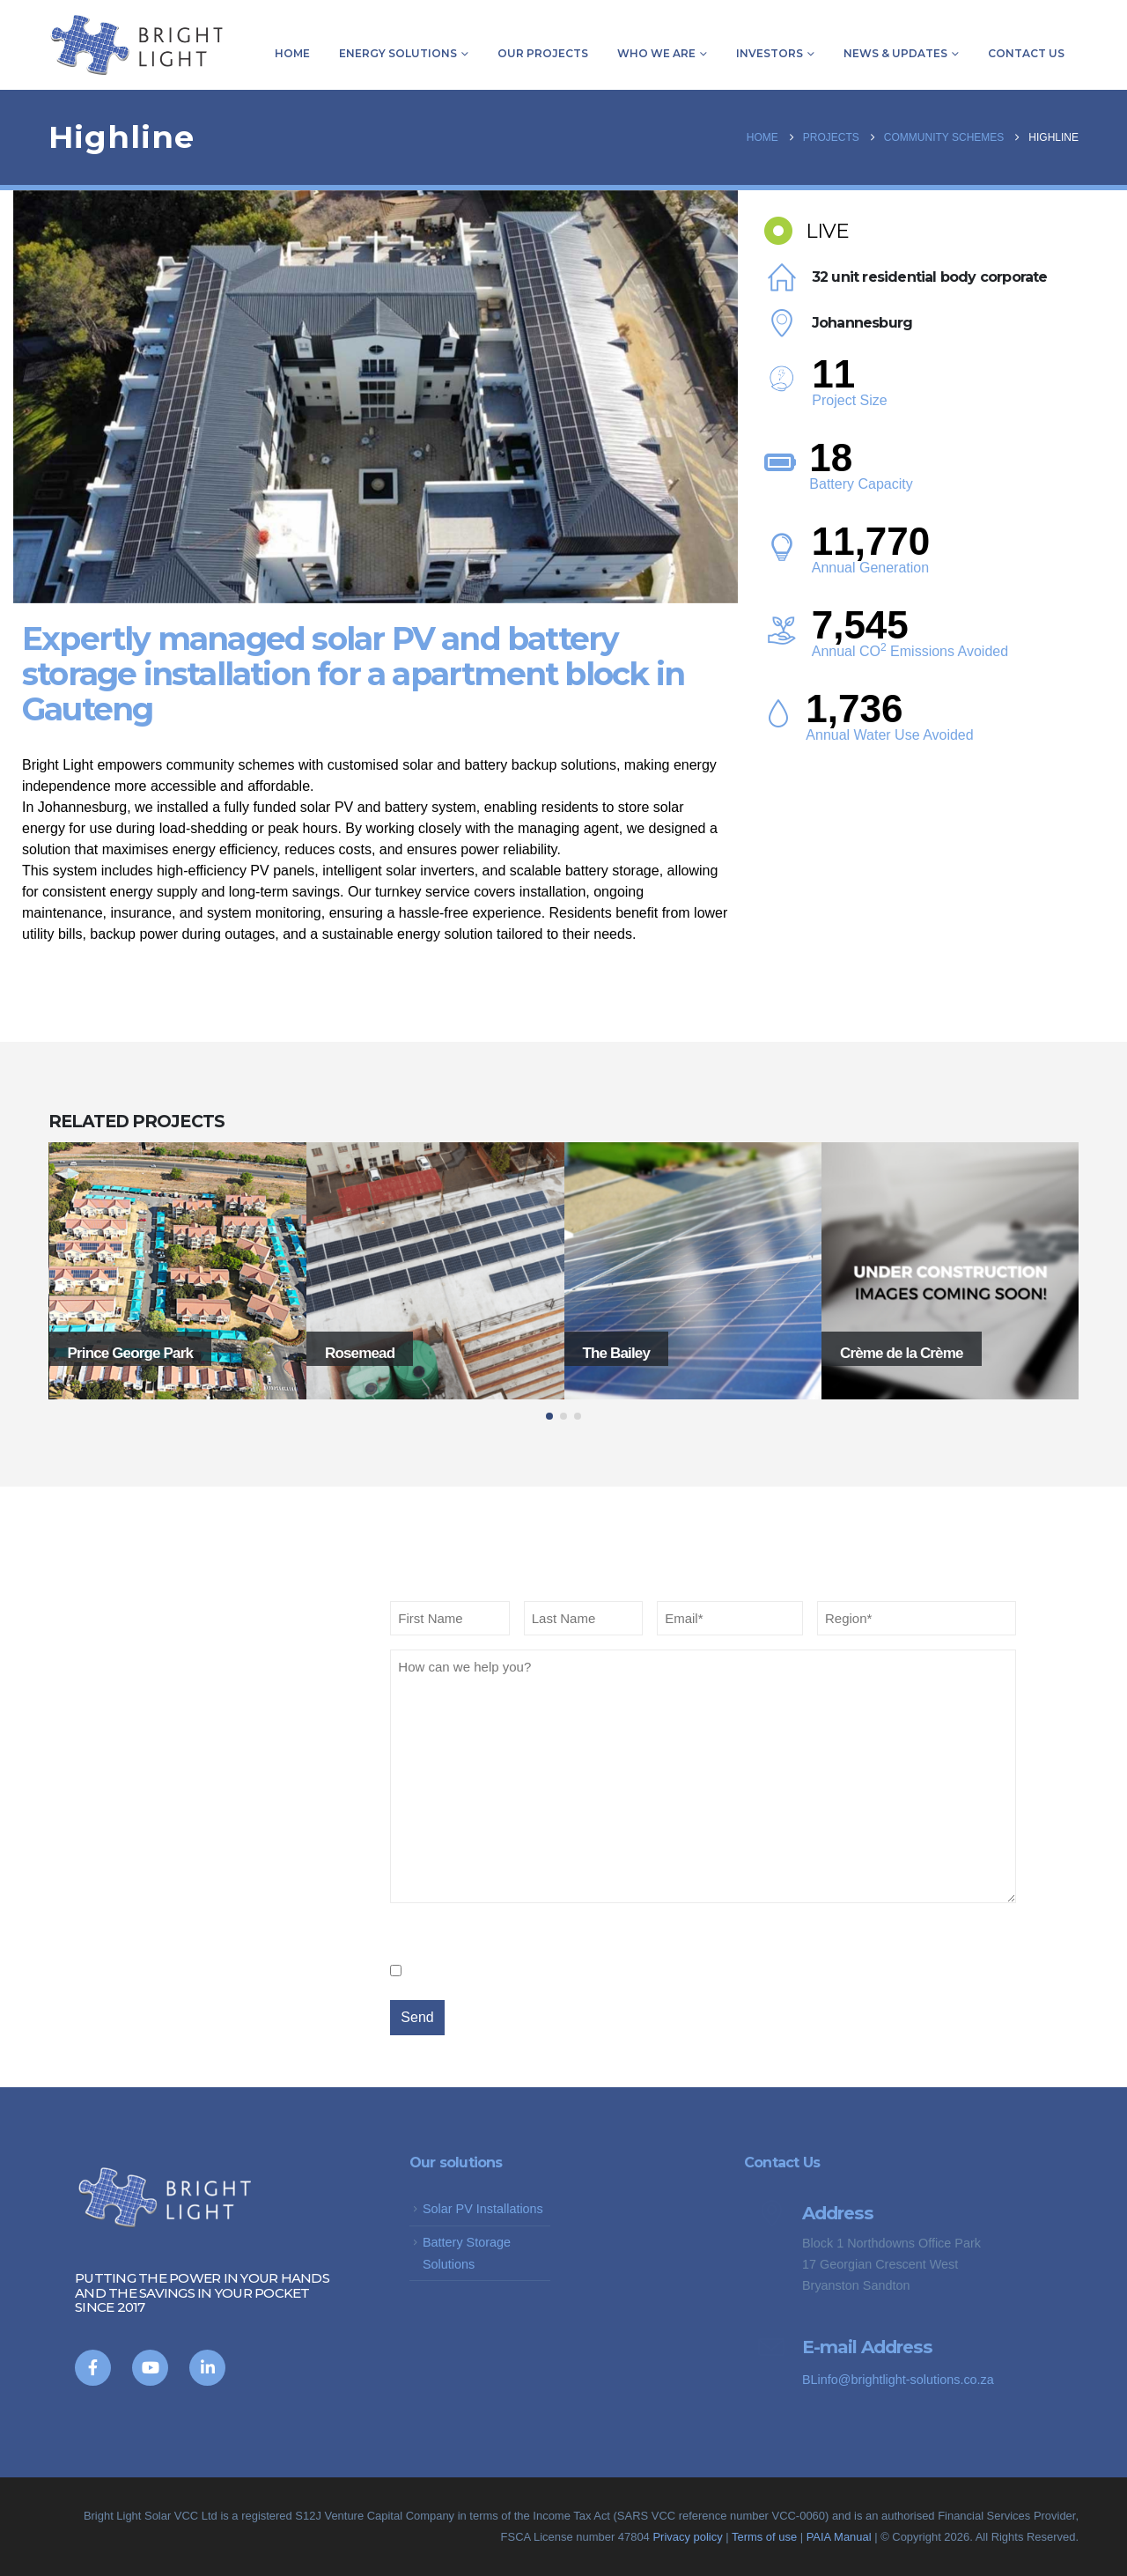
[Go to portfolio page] (178, 1271)
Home (292, 53)
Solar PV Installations (483, 2209)
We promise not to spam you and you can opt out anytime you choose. (681, 1969)
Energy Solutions (398, 53)
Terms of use (764, 2536)
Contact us (1026, 53)
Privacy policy (687, 2536)
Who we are (656, 53)
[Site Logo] (136, 45)
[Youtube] (150, 2368)
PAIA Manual (841, 2536)
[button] (549, 1416)
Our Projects (542, 53)
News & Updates (895, 53)
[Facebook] (93, 2368)
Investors (769, 53)
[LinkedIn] (207, 2368)
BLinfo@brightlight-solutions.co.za (898, 2380)
